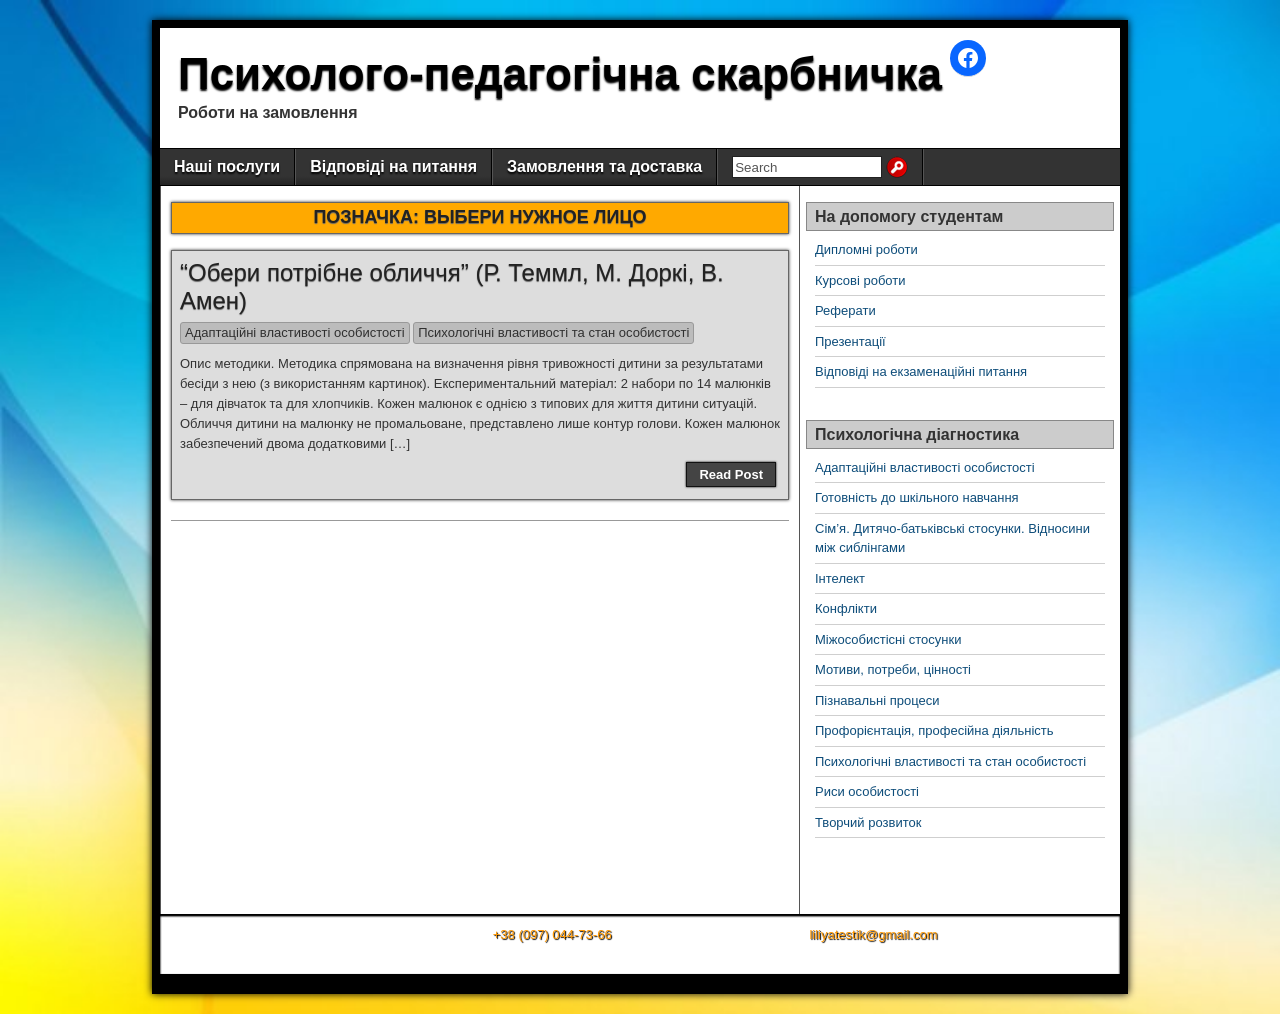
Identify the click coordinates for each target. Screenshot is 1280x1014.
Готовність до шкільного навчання (917, 497)
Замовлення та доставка (604, 166)
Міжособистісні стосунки (888, 639)
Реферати (845, 310)
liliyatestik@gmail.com (873, 934)
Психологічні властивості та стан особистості (553, 332)
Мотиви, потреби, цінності (893, 669)
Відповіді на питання (393, 166)
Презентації (850, 341)
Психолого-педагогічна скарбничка (560, 73)
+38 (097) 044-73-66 (552, 934)
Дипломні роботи (866, 249)
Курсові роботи (860, 280)
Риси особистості (867, 791)
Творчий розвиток (868, 822)
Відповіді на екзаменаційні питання (921, 371)
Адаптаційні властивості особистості (295, 332)
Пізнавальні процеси (877, 700)
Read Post (731, 474)
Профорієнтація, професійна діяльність (934, 730)
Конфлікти (846, 608)
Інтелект (840, 578)
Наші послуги (227, 166)
